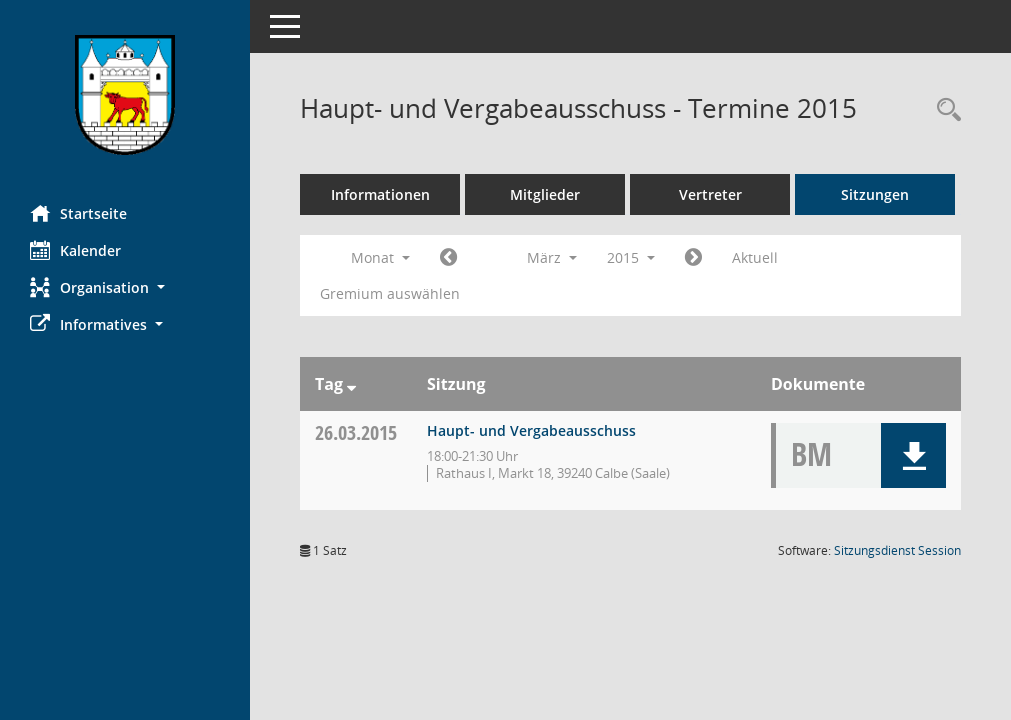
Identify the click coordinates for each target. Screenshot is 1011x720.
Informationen (380, 194)
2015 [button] (631, 257)
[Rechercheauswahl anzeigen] (944, 110)
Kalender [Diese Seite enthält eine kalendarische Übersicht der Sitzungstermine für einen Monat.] (75, 250)
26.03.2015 (356, 432)
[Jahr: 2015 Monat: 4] (693, 258)
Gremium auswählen (390, 293)
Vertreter (710, 194)
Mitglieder (545, 194)
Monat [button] (380, 257)
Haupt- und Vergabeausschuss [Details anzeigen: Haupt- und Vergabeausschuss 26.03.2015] (531, 430)
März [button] (552, 257)
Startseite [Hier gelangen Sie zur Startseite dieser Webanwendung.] (78, 213)
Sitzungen (875, 194)
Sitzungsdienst (897, 550)
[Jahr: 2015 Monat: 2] (448, 258)
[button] (125, 287)
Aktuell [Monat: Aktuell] (755, 257)
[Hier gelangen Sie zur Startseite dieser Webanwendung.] (125, 95)
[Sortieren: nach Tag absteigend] (351, 384)
